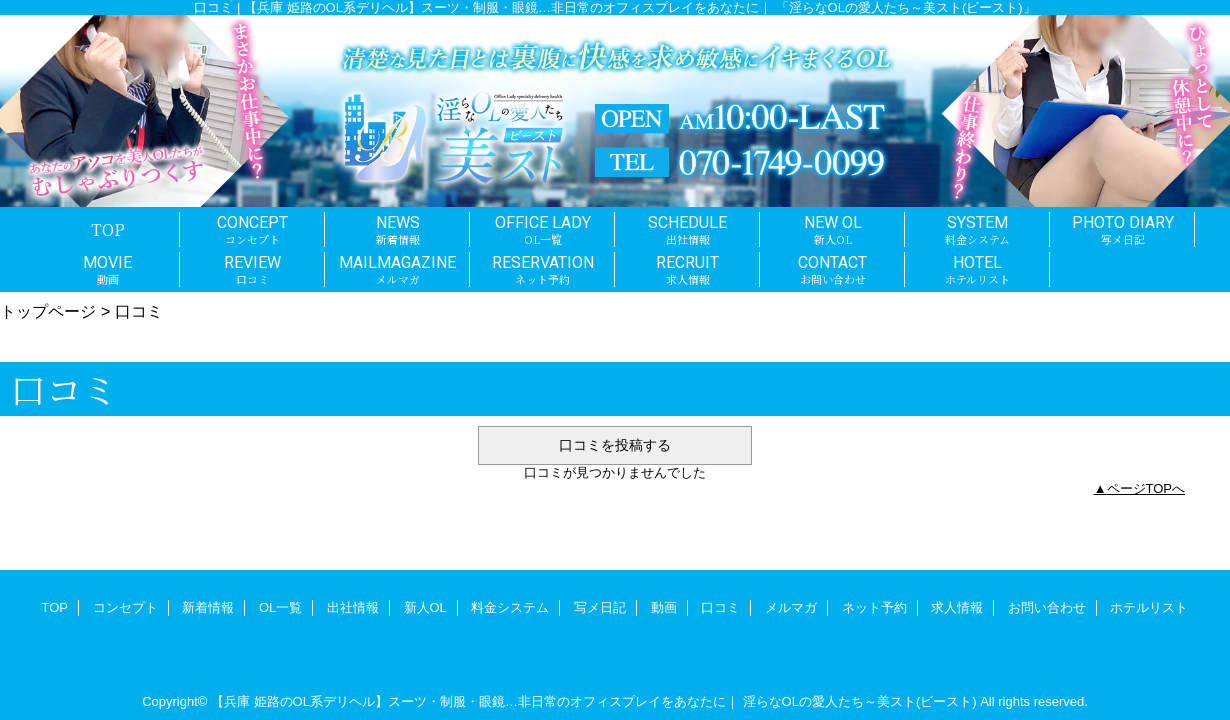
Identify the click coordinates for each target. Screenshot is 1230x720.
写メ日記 (600, 607)
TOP (108, 229)
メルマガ (791, 607)
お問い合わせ (1047, 607)
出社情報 (353, 607)
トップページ (48, 311)
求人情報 (957, 607)
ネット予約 (874, 607)
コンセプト (125, 607)
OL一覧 (280, 607)
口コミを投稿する (615, 445)
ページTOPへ (1146, 488)
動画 (664, 607)
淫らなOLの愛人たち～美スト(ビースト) (860, 701)
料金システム (510, 607)
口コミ (720, 607)
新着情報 (208, 607)
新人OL (425, 607)
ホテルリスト (1149, 607)
